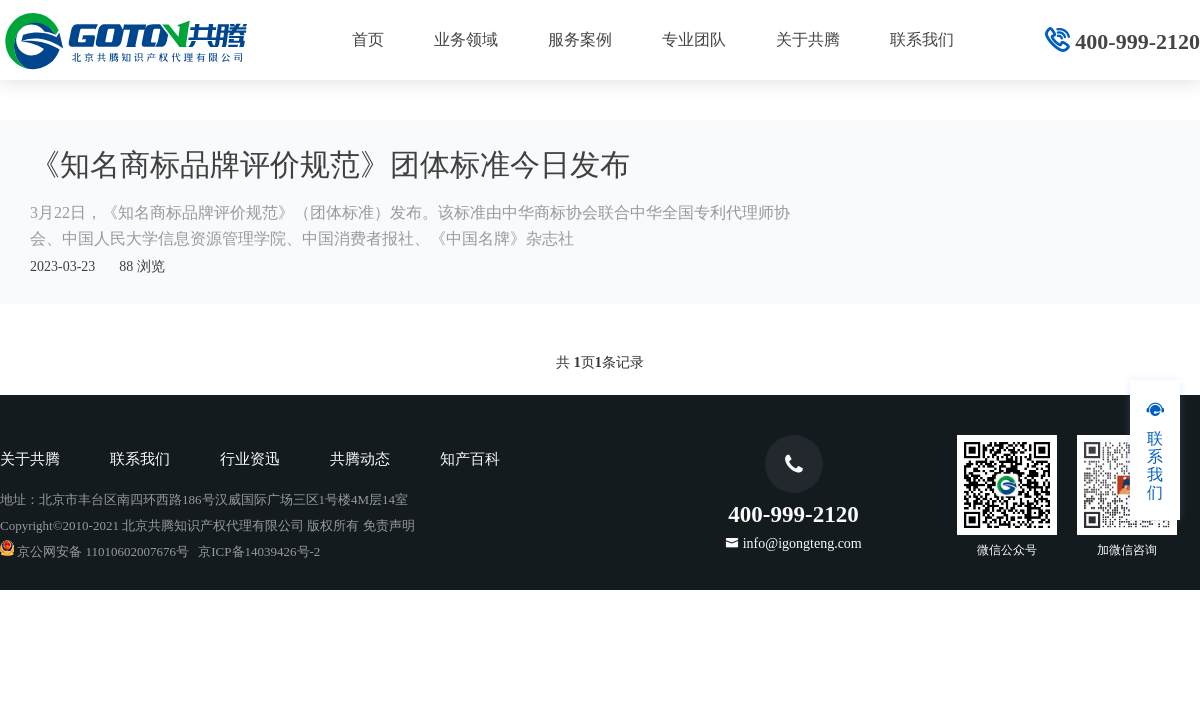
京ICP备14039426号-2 (259, 551)
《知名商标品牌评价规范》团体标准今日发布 (330, 164)
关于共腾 (808, 39)
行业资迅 (250, 459)
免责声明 (389, 525)
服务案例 (580, 39)
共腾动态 (360, 459)
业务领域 (466, 39)
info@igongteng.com (802, 543)
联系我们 (922, 39)
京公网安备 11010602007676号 (94, 551)
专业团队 (694, 39)
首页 (368, 39)
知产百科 (470, 459)
